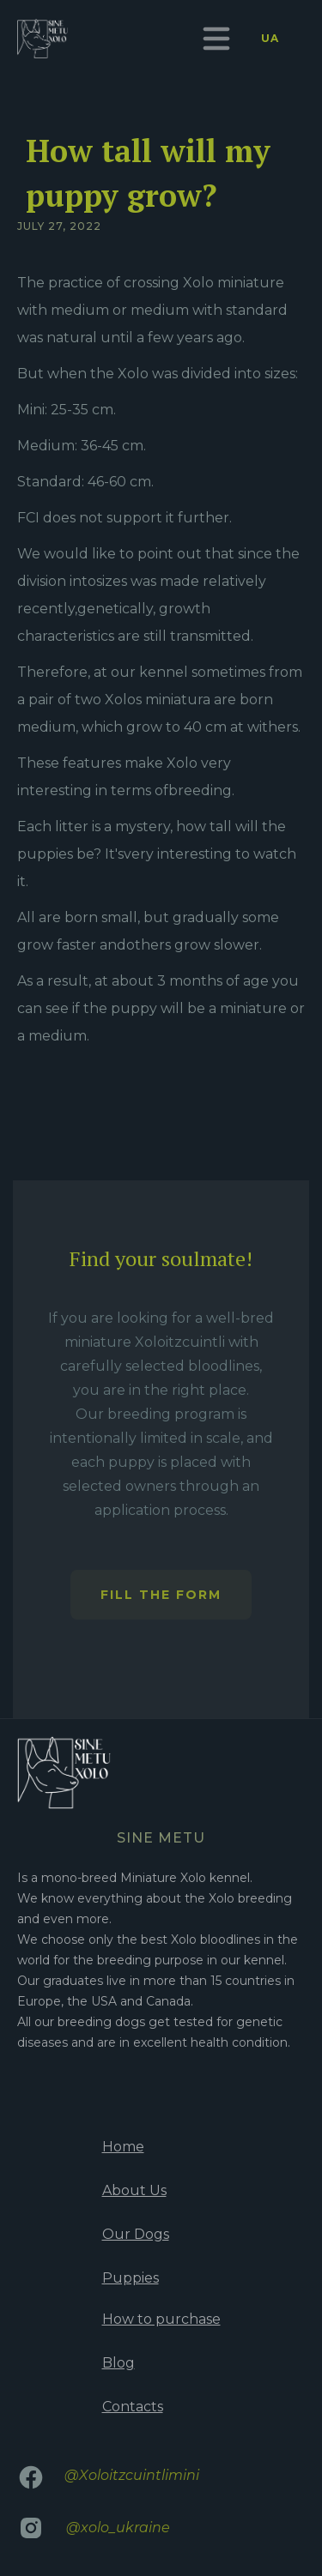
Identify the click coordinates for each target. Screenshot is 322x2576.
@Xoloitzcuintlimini (131, 2475)
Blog (118, 2363)
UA (270, 38)
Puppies (130, 2278)
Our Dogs (135, 2234)
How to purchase (161, 2319)
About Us (134, 2190)
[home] (42, 38)
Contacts (132, 2406)
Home (123, 2147)
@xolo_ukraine (118, 2527)
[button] (216, 38)
